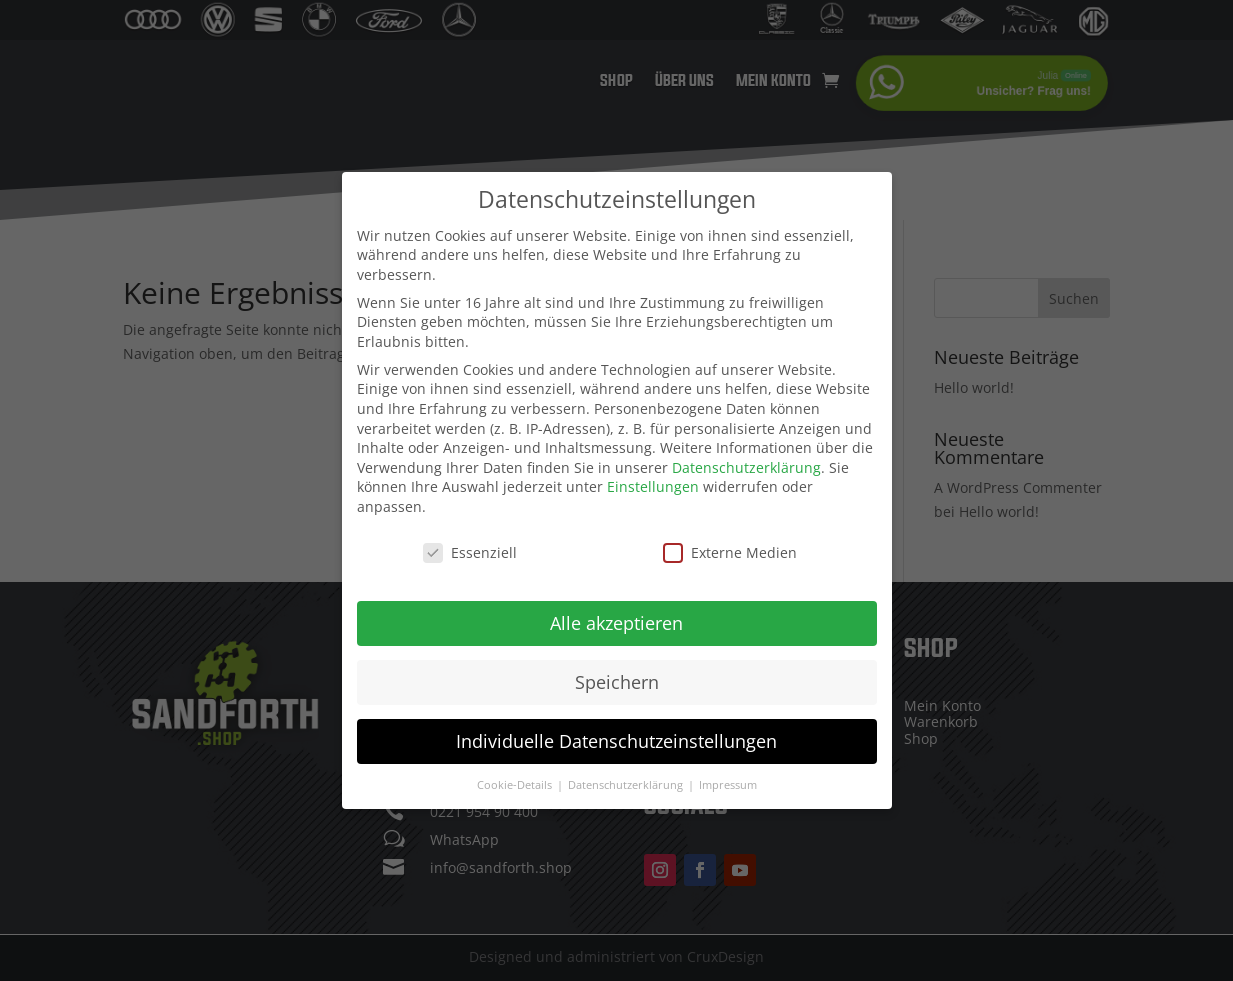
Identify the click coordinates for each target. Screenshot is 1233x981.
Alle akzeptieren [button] (616, 620)
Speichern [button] (617, 679)
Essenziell (470, 549)
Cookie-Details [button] (516, 782)
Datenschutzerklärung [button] (627, 782)
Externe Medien (730, 549)
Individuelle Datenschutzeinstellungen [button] (616, 738)
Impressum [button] (728, 782)
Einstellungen (653, 484)
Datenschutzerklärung (746, 464)
